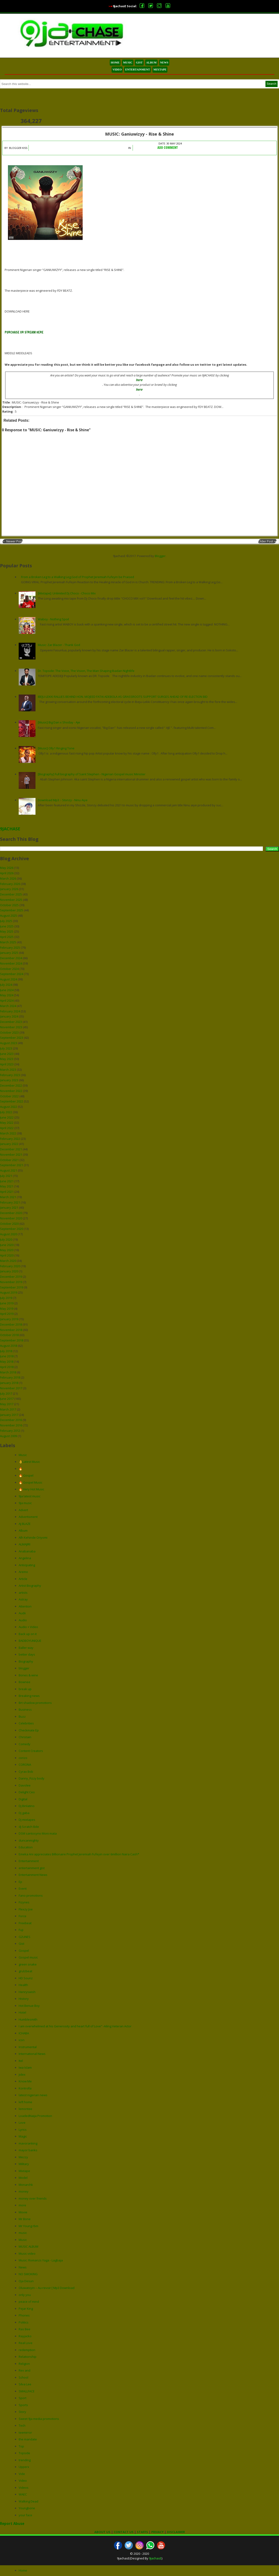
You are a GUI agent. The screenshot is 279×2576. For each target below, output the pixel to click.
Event (23, 1888)
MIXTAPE (159, 69)
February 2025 (10, 947)
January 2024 (9, 1016)
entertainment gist (32, 1868)
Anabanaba (27, 1551)
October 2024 (9, 969)
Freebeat (25, 1923)
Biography (26, 1661)
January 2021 (9, 1207)
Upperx (24, 2467)
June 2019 (7, 1303)
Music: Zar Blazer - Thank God (59, 645)
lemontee (25, 2109)
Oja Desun (26, 2281)
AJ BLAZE (25, 1524)
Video (23, 2480)
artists (23, 1592)
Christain (25, 1737)
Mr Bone (25, 2219)
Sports (23, 2405)
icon (22, 2040)
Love (22, 2122)
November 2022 (11, 1091)
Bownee (24, 1682)
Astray (23, 1599)
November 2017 (11, 1388)
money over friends (33, 2198)
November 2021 (11, 1154)
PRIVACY (157, 2532)
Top (21, 2446)
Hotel (22, 2012)
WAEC (23, 2494)
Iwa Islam (25, 2067)
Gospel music (28, 1957)
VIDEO (117, 69)
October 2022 (9, 1096)
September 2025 (11, 910)
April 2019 (7, 1314)
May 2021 (6, 1186)
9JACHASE (10, 829)
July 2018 (6, 1351)
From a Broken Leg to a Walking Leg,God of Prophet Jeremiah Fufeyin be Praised (77, 577)
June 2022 (7, 1117)
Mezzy (23, 2157)
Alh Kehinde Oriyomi (33, 1537)
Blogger (160, 556)
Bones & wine (28, 1675)
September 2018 (11, 1340)
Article (23, 1579)
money (23, 2191)
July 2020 (6, 1239)
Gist (21, 1943)
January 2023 (9, 1080)
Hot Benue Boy (29, 2006)
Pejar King (26, 2308)
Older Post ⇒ (267, 541)
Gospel (24, 1950)
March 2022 (8, 1133)
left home (25, 2102)
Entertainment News (33, 1875)
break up (25, 1689)
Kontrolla (25, 2088)
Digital (23, 1799)
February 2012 (10, 1430)
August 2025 (8, 915)
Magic (23, 2136)
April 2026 (7, 873)
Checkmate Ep (29, 1730)
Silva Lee (25, 2384)
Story (22, 2412)
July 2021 (6, 1176)
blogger (24, 1668)
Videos (23, 2487)
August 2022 (8, 1107)
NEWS (164, 62)
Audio (23, 1620)
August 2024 (8, 979)
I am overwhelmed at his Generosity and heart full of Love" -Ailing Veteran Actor (75, 2026)
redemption (27, 2350)
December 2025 (11, 894)
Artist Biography (30, 1585)
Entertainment (29, 1861)
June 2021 (7, 1181)
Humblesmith (28, 2019)
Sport (22, 2398)
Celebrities (26, 1723)
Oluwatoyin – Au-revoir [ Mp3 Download (46, 2288)
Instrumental (28, 2047)
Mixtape (24, 2171)
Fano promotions (31, 1895)
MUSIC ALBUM (28, 2246)
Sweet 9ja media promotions (39, 2419)
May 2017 (6, 1404)
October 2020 (9, 1223)
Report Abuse (12, 2523)
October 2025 (9, 905)
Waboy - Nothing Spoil (53, 619)
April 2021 (7, 1192)
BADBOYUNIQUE (30, 1641)
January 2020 (9, 1271)
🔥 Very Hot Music (31, 1489)
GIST (139, 62)
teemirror (25, 2432)
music (23, 2233)
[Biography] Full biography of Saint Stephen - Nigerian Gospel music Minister (91, 774)
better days (27, 1654)
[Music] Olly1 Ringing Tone (56, 748)
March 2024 (8, 1006)
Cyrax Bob (26, 1771)
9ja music (25, 1503)
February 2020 (10, 1266)
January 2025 (9, 953)
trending (25, 2460)
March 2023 (8, 1069)
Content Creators (31, 1751)
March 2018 (8, 1372)
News (23, 2267)
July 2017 (6, 1393)
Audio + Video (28, 1627)
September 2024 (11, 974)
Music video (27, 2253)
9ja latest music (29, 1496)
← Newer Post (13, 541)
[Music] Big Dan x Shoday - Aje (59, 722)
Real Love (25, 2343)
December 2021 (11, 1149)
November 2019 (11, 1282)
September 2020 (11, 1229)
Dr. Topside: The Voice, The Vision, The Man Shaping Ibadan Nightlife (86, 671)
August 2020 (8, 1234)
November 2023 (11, 1027)
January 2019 (9, 1319)
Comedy (24, 1744)
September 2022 (11, 1101)
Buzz (22, 1716)
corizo (23, 1758)
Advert (23, 1510)
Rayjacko (25, 2336)
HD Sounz (26, 1978)
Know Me (25, 2081)
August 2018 (8, 1346)
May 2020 (6, 1250)
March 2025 (8, 942)
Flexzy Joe (26, 1909)
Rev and (24, 2370)
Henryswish (27, 1992)
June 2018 (7, 1356)
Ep (20, 1882)
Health (23, 1985)
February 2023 (10, 1075)
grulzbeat (25, 1971)
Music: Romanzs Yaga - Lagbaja (41, 2260)
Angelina (25, 1558)
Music (23, 1455)
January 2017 (9, 1415)
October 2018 (9, 1335)
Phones (24, 2315)
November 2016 (11, 1425)
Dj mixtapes (27, 1820)
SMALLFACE (27, 2391)
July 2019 (6, 1298)
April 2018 (7, 1367)
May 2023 (6, 1059)
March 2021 (8, 1197)
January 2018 (9, 1383)
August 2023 (8, 1043)
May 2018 (6, 1361)
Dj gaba (24, 1813)
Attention (25, 1606)
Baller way (26, 1648)
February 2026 (10, 884)
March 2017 (8, 1409)
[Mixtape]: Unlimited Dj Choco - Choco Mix (67, 593)
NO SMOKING (28, 2274)
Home (23, 2570)
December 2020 (11, 1213)
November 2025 (11, 900)
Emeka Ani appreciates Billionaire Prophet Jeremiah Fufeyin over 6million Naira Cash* (79, 1854)
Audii (22, 1613)
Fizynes (24, 1902)
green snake (28, 1964)
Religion (24, 2364)
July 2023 (6, 1048)
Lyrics (23, 2129)
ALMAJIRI (24, 1544)
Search (271, 83)
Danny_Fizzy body (31, 1778)
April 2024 (7, 1000)
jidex (22, 2074)
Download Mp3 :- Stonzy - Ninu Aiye (63, 800)
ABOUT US (102, 2532)
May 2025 (6, 931)
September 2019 (11, 1287)
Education (26, 1847)
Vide (22, 2474)
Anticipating (27, 1565)
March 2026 (8, 878)
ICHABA (24, 2033)
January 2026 (9, 889)
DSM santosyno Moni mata (38, 1833)
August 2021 (8, 1170)
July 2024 (6, 985)
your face (25, 2515)
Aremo (23, 1572)
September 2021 (11, 1165)
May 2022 (6, 1122)
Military (24, 2164)
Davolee (25, 1785)
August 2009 (8, 1436)
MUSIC (127, 62)
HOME (115, 62)
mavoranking (28, 2143)
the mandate (28, 2439)
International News (32, 2054)
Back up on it (28, 1634)
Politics (23, 2322)
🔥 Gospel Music (30, 1482)
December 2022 (11, 1085)
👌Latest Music (29, 1462)
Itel (21, 2061)
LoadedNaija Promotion (35, 2116)
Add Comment (167, 147)
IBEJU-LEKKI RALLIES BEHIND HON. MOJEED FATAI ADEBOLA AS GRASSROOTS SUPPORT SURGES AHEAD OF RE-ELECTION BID (123, 697)
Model (23, 2178)
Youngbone (27, 2508)
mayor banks (28, 2150)
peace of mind (29, 2301)
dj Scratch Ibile (29, 1827)
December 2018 (11, 1324)
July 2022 (6, 1112)
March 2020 (8, 1261)
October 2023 (9, 1032)
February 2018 (10, 1377)
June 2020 (7, 1245)
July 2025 (6, 921)
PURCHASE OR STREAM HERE (24, 332)
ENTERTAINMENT (137, 69)
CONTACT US (124, 2532)
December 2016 (11, 1420)
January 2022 (9, 1144)
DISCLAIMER (176, 2532)
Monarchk (26, 2185)
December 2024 (11, 958)
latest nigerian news (33, 2095)
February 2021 (10, 1202)
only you (25, 2295)
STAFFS (142, 2532)
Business (25, 1709)
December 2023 (11, 1022)
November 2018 (11, 1330)
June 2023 (7, 1054)
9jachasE (155, 2558)
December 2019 (11, 1276)
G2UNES (24, 1937)
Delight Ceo (27, 1792)
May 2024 (6, 995)
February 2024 (10, 1011)
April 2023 (7, 1064)
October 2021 (9, 1160)
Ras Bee (24, 2329)
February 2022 (10, 1139)
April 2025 (7, 937)
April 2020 (7, 1255)
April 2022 (7, 1128)
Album (23, 1530)
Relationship (27, 2357)
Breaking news (29, 1696)
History (24, 1999)
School (23, 2377)
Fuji (21, 1930)
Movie (23, 2212)
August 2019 (8, 1292)
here (139, 380)
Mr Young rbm (28, 2226)
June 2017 (7, 1399)
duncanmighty (29, 1840)
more (22, 2205)
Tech (22, 2425)
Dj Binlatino (27, 1806)
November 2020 (11, 1218)
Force (22, 1916)
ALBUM (151, 62)
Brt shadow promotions (35, 1703)
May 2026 (6, 868)
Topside (24, 2453)
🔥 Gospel (26, 1475)
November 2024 (11, 963)
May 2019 (6, 1308)
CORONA (25, 1764)
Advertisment (28, 1517)
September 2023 (11, 1037)
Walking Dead (28, 2501)
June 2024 (7, 990)
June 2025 (7, 926)
